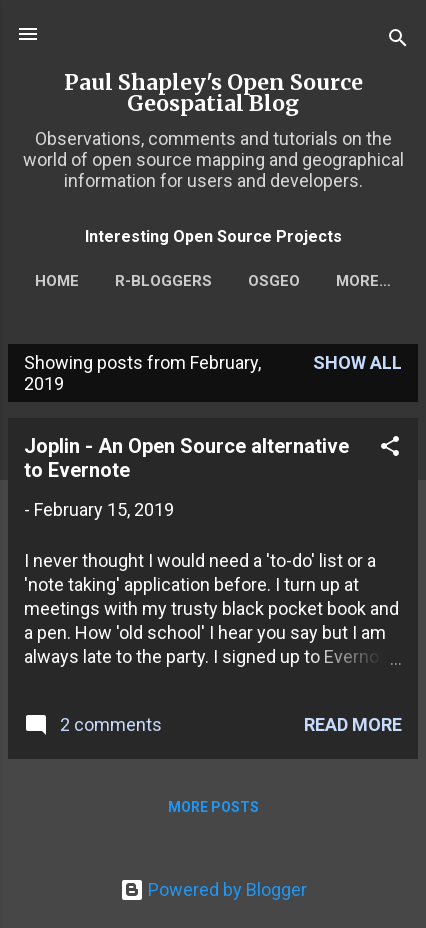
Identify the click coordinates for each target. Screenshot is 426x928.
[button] (390, 449)
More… (363, 281)
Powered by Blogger (213, 889)
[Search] (398, 40)
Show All (357, 362)
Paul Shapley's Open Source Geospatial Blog (213, 93)
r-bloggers (163, 281)
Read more (353, 724)
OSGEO (274, 281)
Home (57, 281)
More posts (213, 807)
